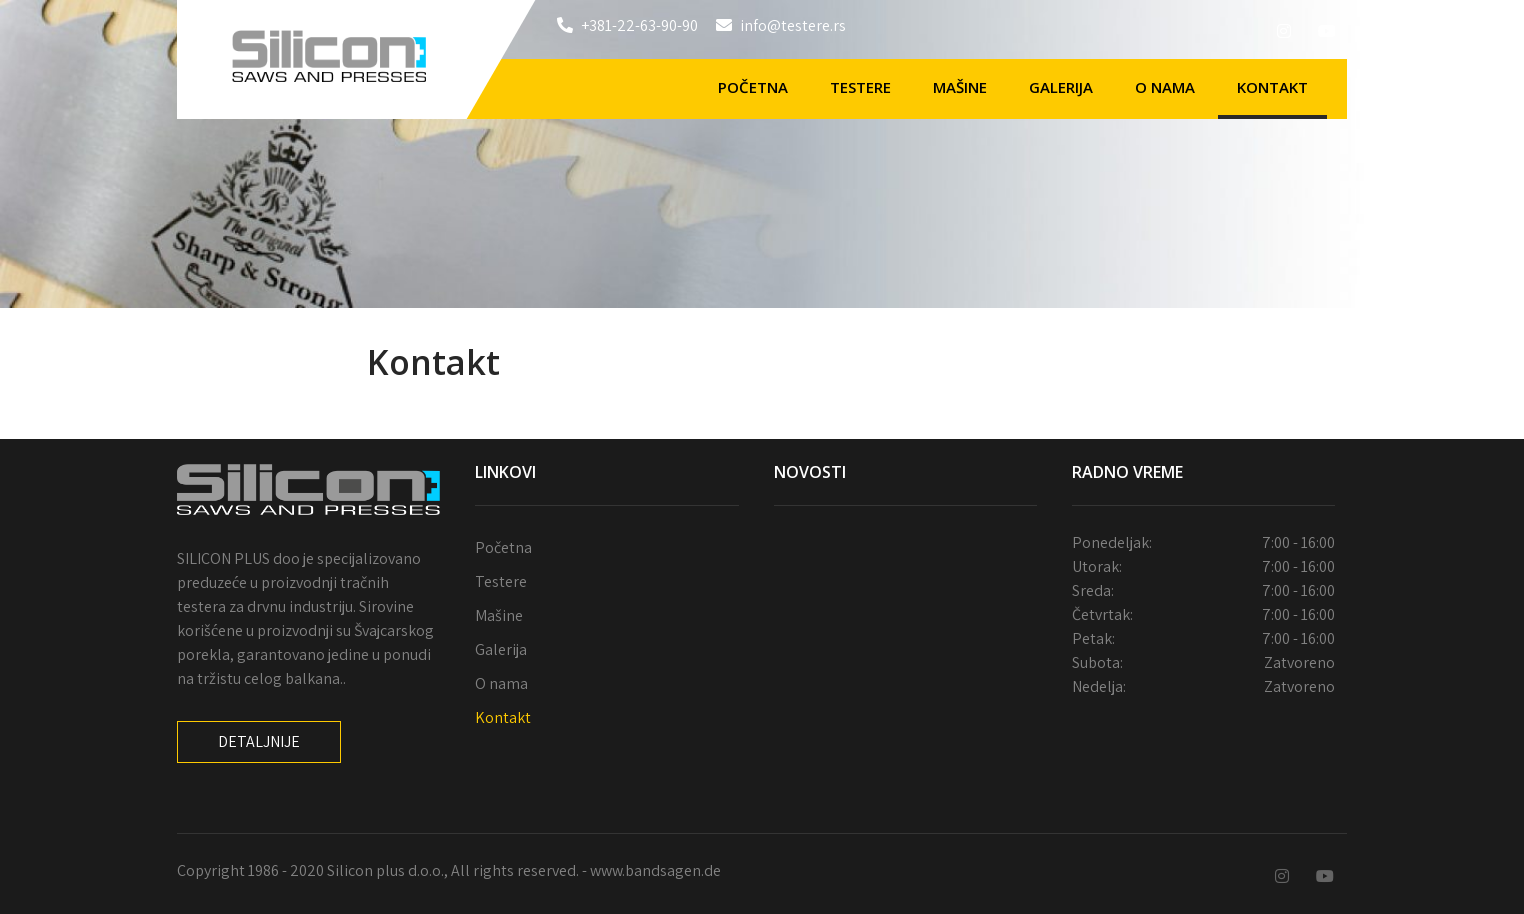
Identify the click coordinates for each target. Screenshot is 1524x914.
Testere (860, 87)
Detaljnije (259, 741)
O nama (1165, 87)
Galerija (1061, 87)
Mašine (960, 87)
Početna (753, 87)
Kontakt (1272, 87)
